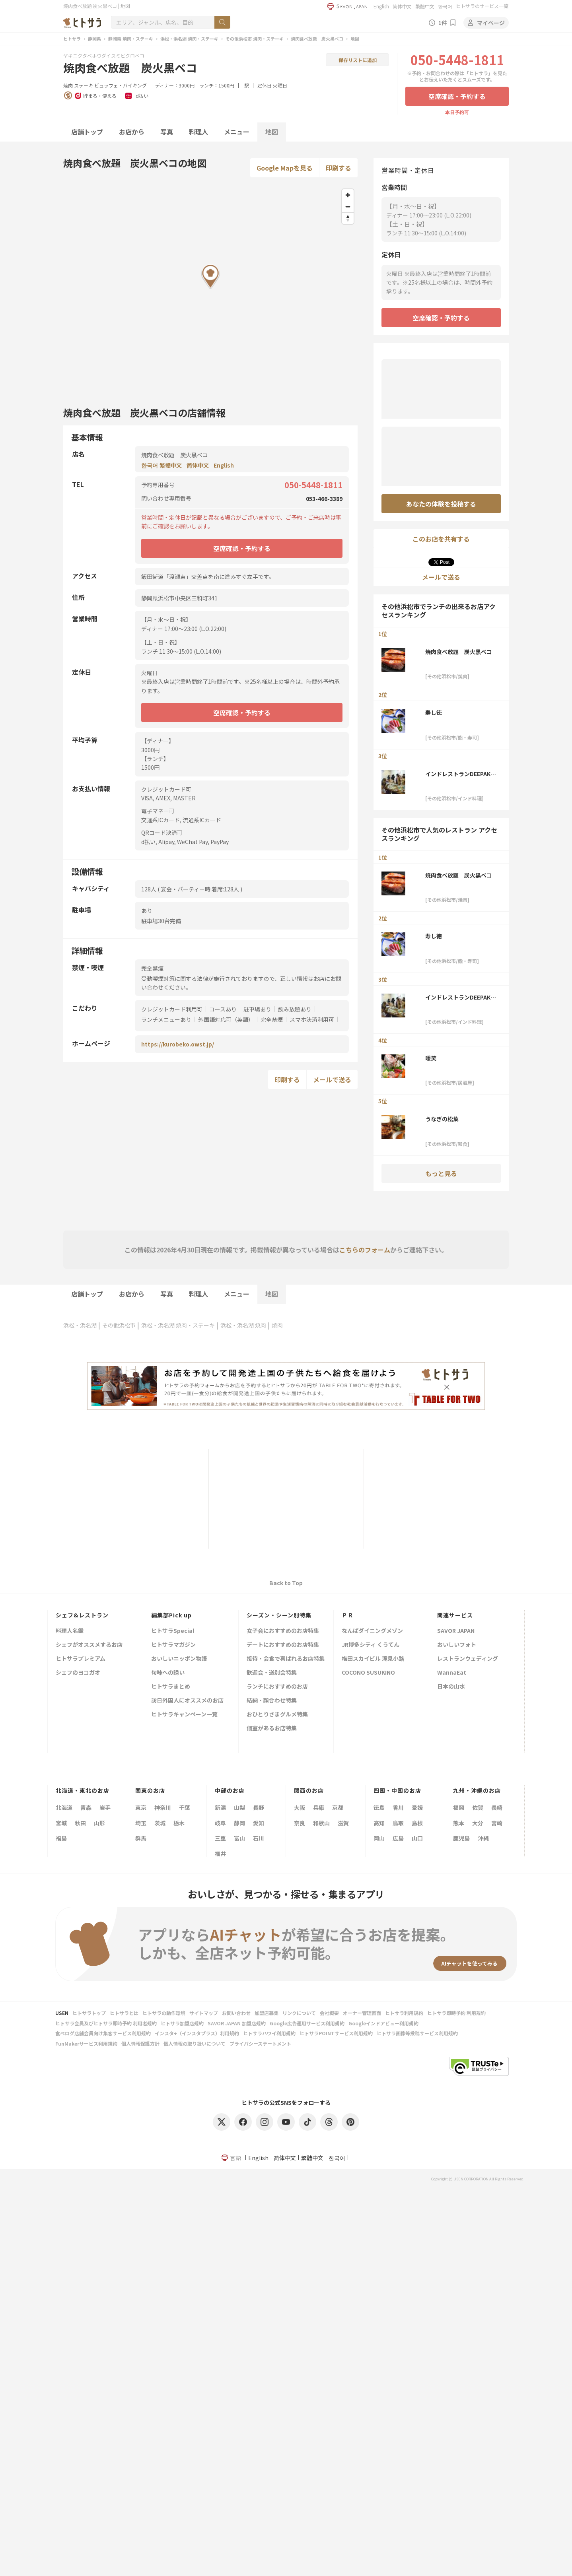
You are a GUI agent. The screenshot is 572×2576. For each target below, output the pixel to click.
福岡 (458, 1807)
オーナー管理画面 (362, 2012)
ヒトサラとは (124, 2012)
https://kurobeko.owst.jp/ (177, 1044)
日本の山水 (451, 1686)
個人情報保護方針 (140, 2043)
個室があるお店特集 (272, 1728)
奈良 (299, 1823)
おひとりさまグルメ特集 (277, 1714)
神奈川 (162, 1807)
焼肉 (68, 85)
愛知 (258, 1823)
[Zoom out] (348, 206)
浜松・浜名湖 (80, 1325)
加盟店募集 (266, 2012)
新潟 (220, 1807)
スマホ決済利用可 (312, 1019)
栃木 (179, 1823)
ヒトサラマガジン (173, 1645)
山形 (99, 1823)
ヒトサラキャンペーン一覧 (184, 1714)
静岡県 (94, 38)
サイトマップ (203, 2012)
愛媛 (417, 1807)
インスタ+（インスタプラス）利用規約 (197, 2033)
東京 (140, 1807)
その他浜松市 (119, 1325)
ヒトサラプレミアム (80, 1659)
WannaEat (451, 1672)
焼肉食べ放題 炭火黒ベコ (317, 38)
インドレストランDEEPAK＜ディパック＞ (460, 773)
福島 (61, 1838)
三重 (220, 1838)
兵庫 (318, 1807)
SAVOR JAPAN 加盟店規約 (237, 2023)
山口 (417, 1838)
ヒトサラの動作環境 (163, 2012)
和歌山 (321, 1823)
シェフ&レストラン (82, 1615)
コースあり (223, 1009)
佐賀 (477, 1807)
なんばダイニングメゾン (372, 1631)
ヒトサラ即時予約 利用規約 (456, 2012)
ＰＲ (348, 1615)
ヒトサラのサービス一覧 (482, 5)
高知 (379, 1823)
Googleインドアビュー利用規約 (383, 2023)
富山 (239, 1838)
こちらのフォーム (364, 1249)
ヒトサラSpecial (172, 1631)
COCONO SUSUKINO (368, 1672)
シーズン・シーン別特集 (279, 1615)
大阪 (299, 1807)
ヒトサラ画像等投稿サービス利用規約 (417, 2033)
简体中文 (402, 6)
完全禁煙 (272, 1019)
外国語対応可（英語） (226, 1019)
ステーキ (83, 85)
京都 (337, 1807)
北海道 (64, 1807)
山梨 (239, 1807)
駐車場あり (257, 1009)
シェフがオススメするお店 (89, 1645)
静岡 (239, 1823)
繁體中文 (424, 6)
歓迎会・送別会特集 (272, 1672)
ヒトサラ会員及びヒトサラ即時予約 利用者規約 (106, 2023)
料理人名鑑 (70, 1631)
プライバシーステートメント (260, 2043)
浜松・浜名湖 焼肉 (243, 1325)
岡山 (379, 1838)
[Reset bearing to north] (348, 218)
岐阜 (220, 1823)
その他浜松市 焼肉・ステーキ (255, 38)
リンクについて (299, 2012)
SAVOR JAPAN (456, 1631)
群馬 (140, 1838)
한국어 (445, 6)
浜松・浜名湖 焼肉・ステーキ (189, 38)
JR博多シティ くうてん (370, 1645)
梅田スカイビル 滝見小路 (373, 1659)
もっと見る (441, 1173)
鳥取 (398, 1823)
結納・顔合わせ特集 (272, 1700)
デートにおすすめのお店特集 (283, 1645)
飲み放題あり (294, 1009)
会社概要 (329, 2012)
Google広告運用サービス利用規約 (307, 2023)
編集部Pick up (171, 1615)
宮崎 (496, 1823)
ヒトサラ (72, 38)
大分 (477, 1823)
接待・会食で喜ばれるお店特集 (286, 1659)
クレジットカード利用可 (171, 1009)
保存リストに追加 (358, 59)
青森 (85, 1807)
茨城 (159, 1823)
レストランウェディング (467, 1659)
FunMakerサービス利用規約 (86, 2043)
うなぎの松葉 (442, 1118)
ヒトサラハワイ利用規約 (269, 2033)
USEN (61, 2012)
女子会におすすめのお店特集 (283, 1631)
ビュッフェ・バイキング (120, 85)
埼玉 (140, 1823)
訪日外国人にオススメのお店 (187, 1700)
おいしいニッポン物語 (179, 1659)
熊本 (458, 1823)
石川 (258, 1838)
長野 (258, 1807)
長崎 (496, 1807)
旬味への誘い (168, 1672)
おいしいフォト (456, 1645)
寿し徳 (433, 712)
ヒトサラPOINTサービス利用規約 (336, 2033)
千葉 (184, 1807)
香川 (398, 1807)
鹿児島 (461, 1838)
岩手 (105, 1807)
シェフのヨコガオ (78, 1672)
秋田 (80, 1823)
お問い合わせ (236, 2012)
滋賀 (343, 1823)
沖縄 (483, 1838)
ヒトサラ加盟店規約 (182, 2023)
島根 (417, 1823)
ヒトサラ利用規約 (404, 2012)
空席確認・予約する (457, 96)
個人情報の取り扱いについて (194, 2043)
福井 (220, 1854)
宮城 (61, 1823)
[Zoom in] (348, 195)
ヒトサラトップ (89, 2012)
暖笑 (430, 1058)
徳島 (379, 1807)
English (381, 6)
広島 (398, 1838)
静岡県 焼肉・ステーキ (130, 38)
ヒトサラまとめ (170, 1686)
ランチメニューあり (166, 1019)
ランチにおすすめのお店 (277, 1686)
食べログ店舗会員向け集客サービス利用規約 (103, 2033)
